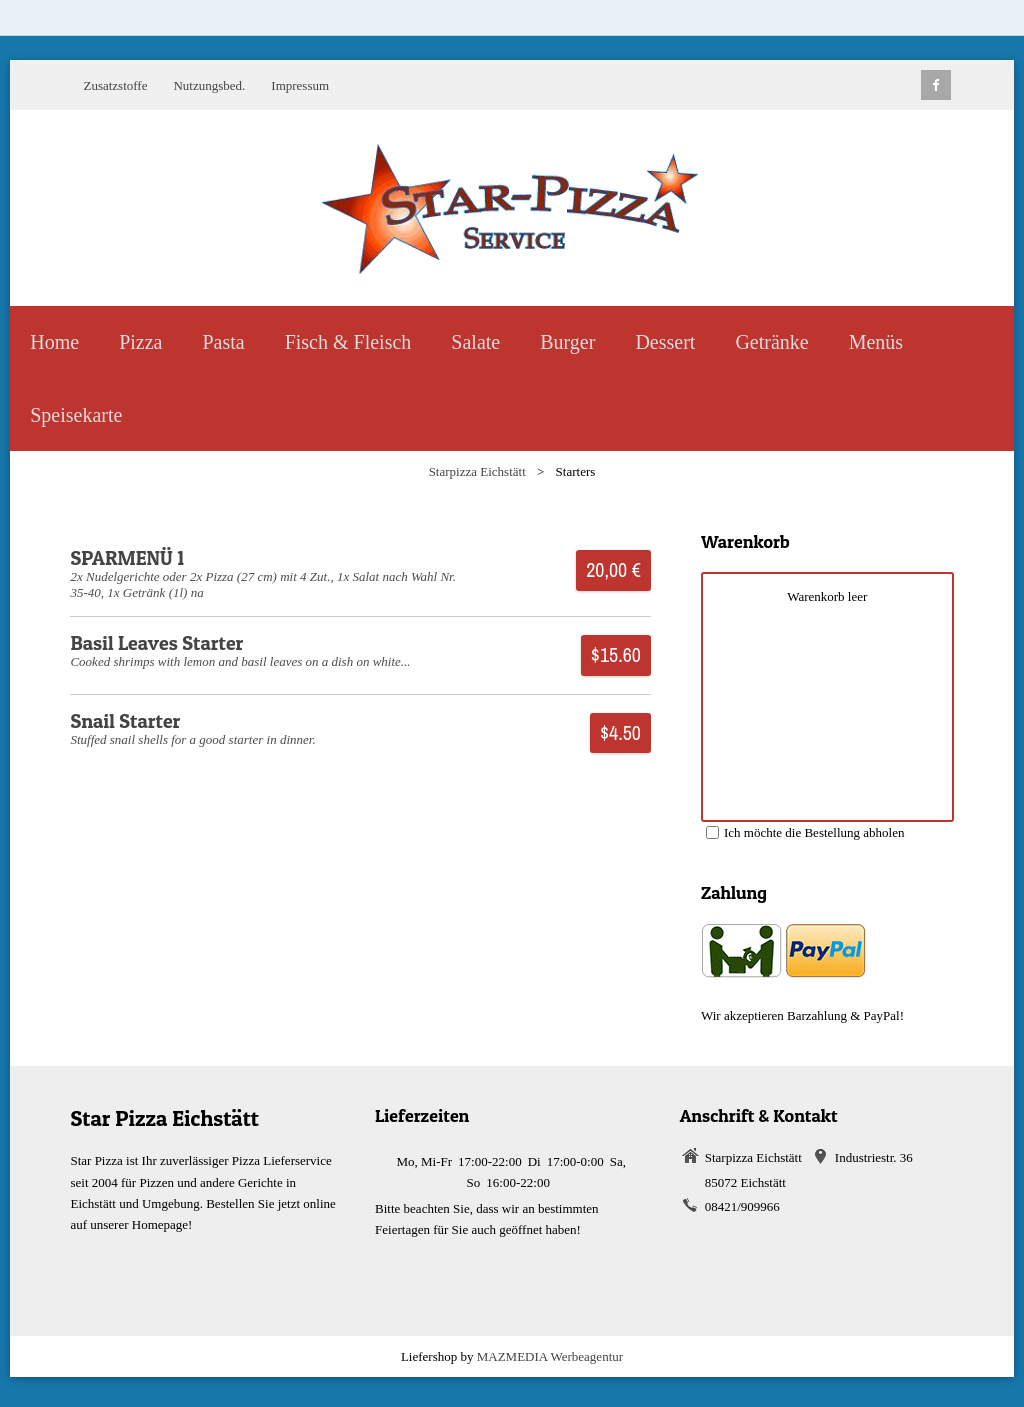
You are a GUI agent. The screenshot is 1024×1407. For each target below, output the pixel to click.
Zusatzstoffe (115, 85)
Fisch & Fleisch (348, 342)
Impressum (300, 85)
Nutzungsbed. (209, 85)
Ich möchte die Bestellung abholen (805, 832)
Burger (567, 342)
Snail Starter (125, 721)
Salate (475, 342)
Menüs (876, 342)
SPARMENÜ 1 (127, 558)
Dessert (665, 342)
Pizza (140, 342)
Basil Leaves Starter (156, 643)
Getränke (771, 342)
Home (54, 342)
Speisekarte (76, 415)
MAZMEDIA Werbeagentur (550, 1356)
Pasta (223, 342)
